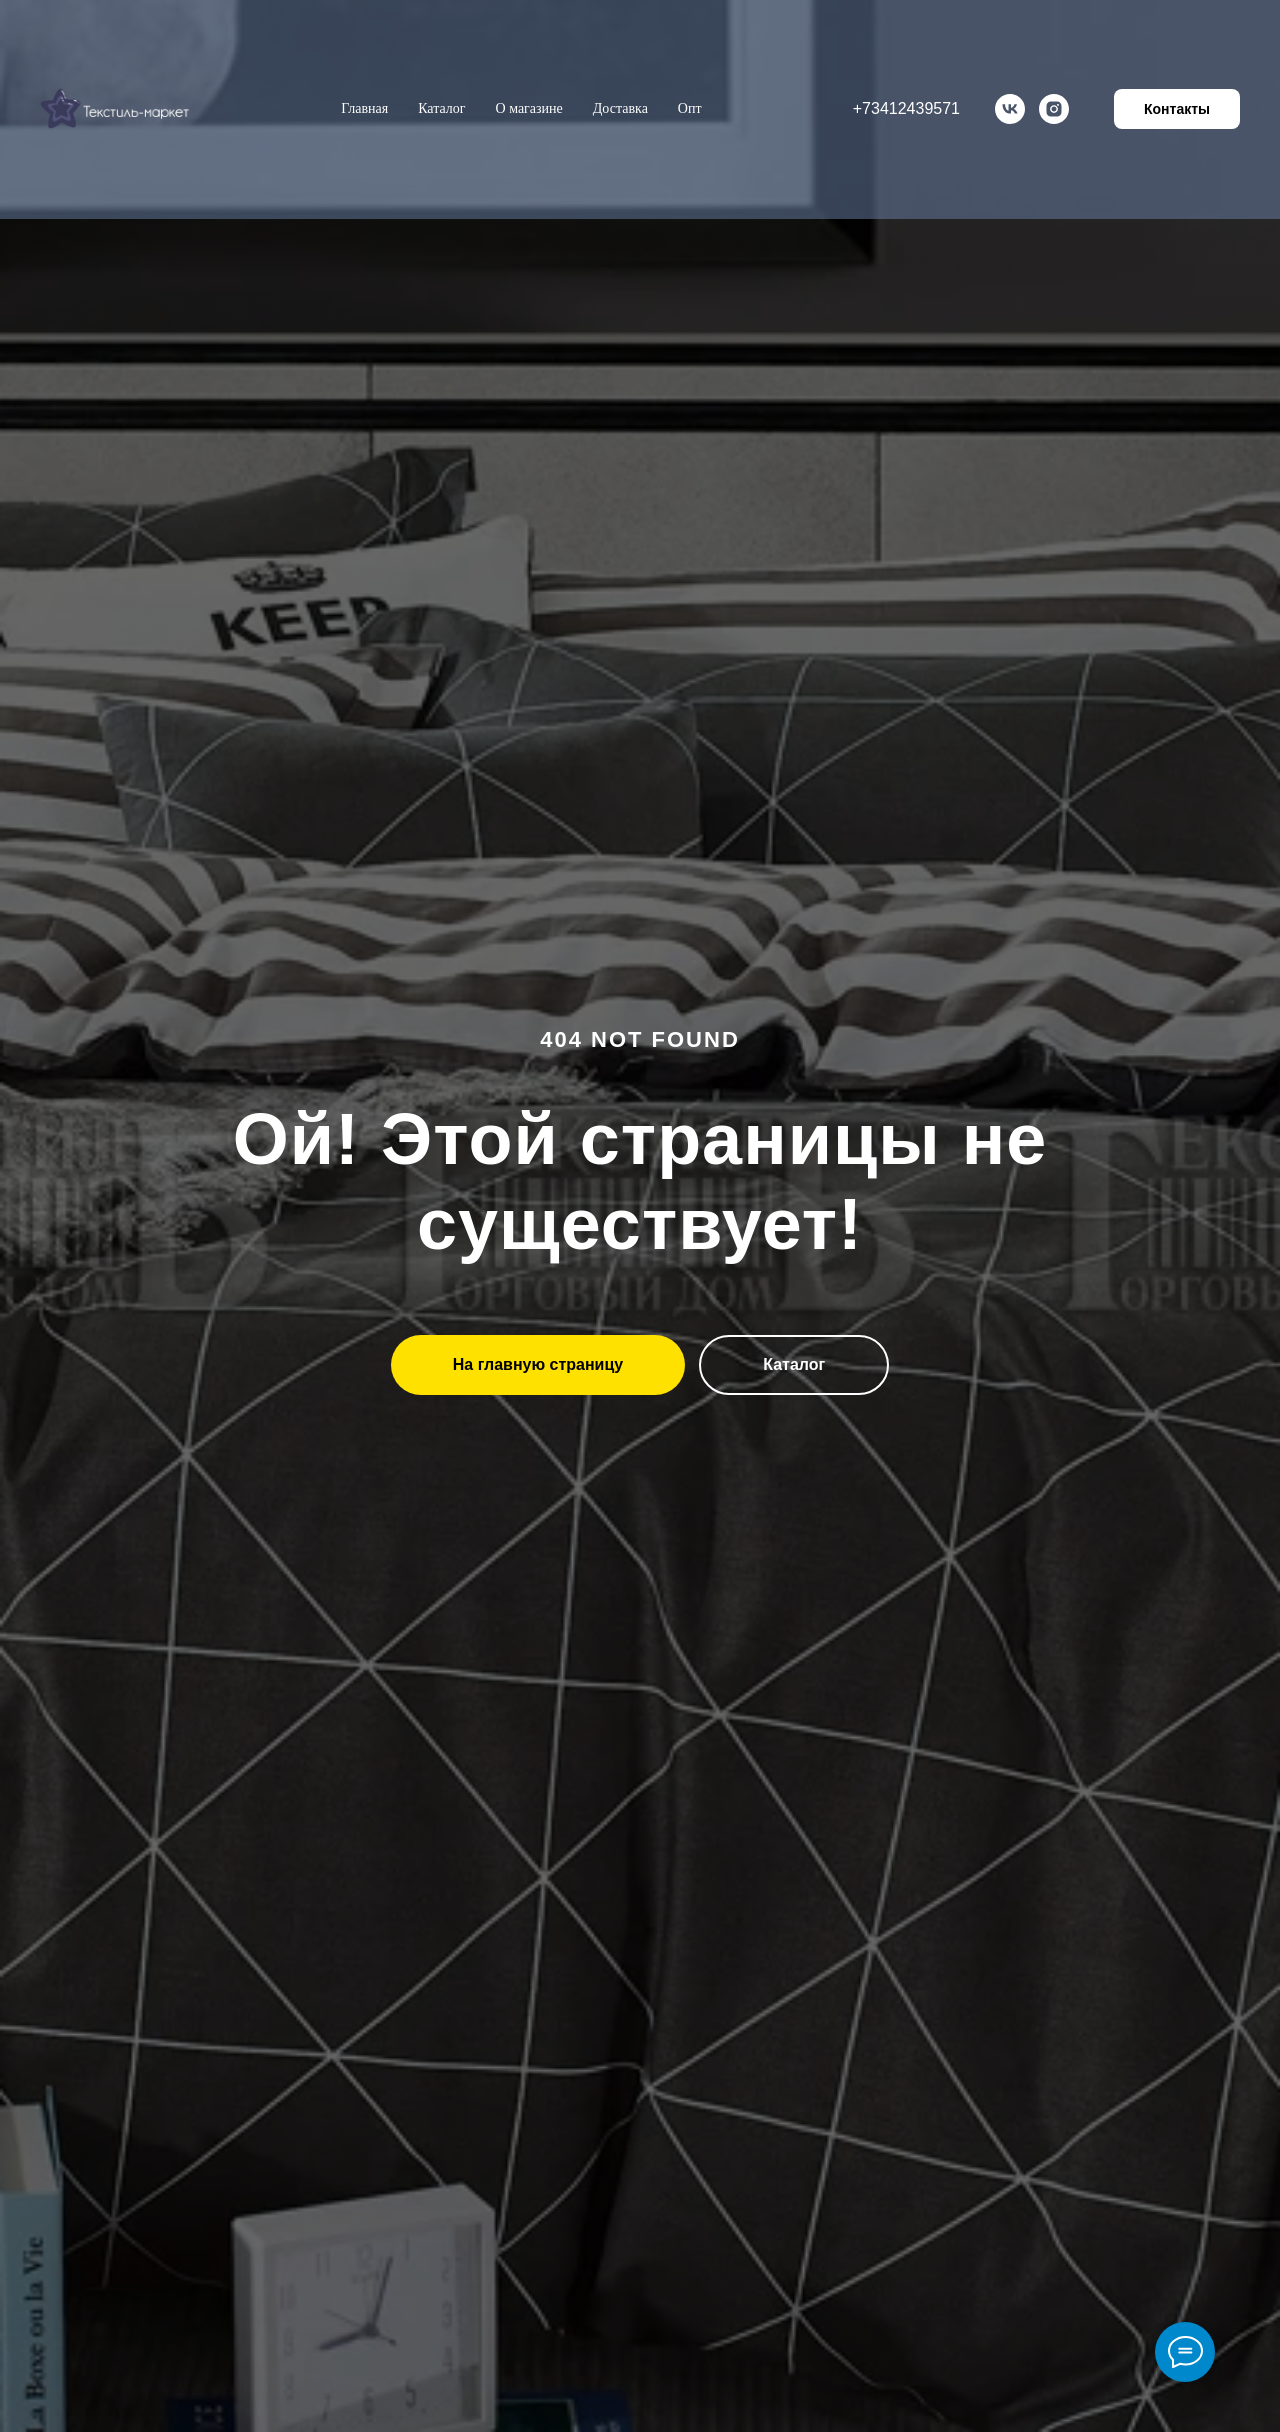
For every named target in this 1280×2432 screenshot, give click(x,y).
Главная (364, 108)
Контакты (1177, 109)
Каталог (441, 108)
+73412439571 (906, 108)
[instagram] (1054, 109)
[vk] (1010, 109)
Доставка (620, 108)
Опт (690, 108)
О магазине (529, 108)
